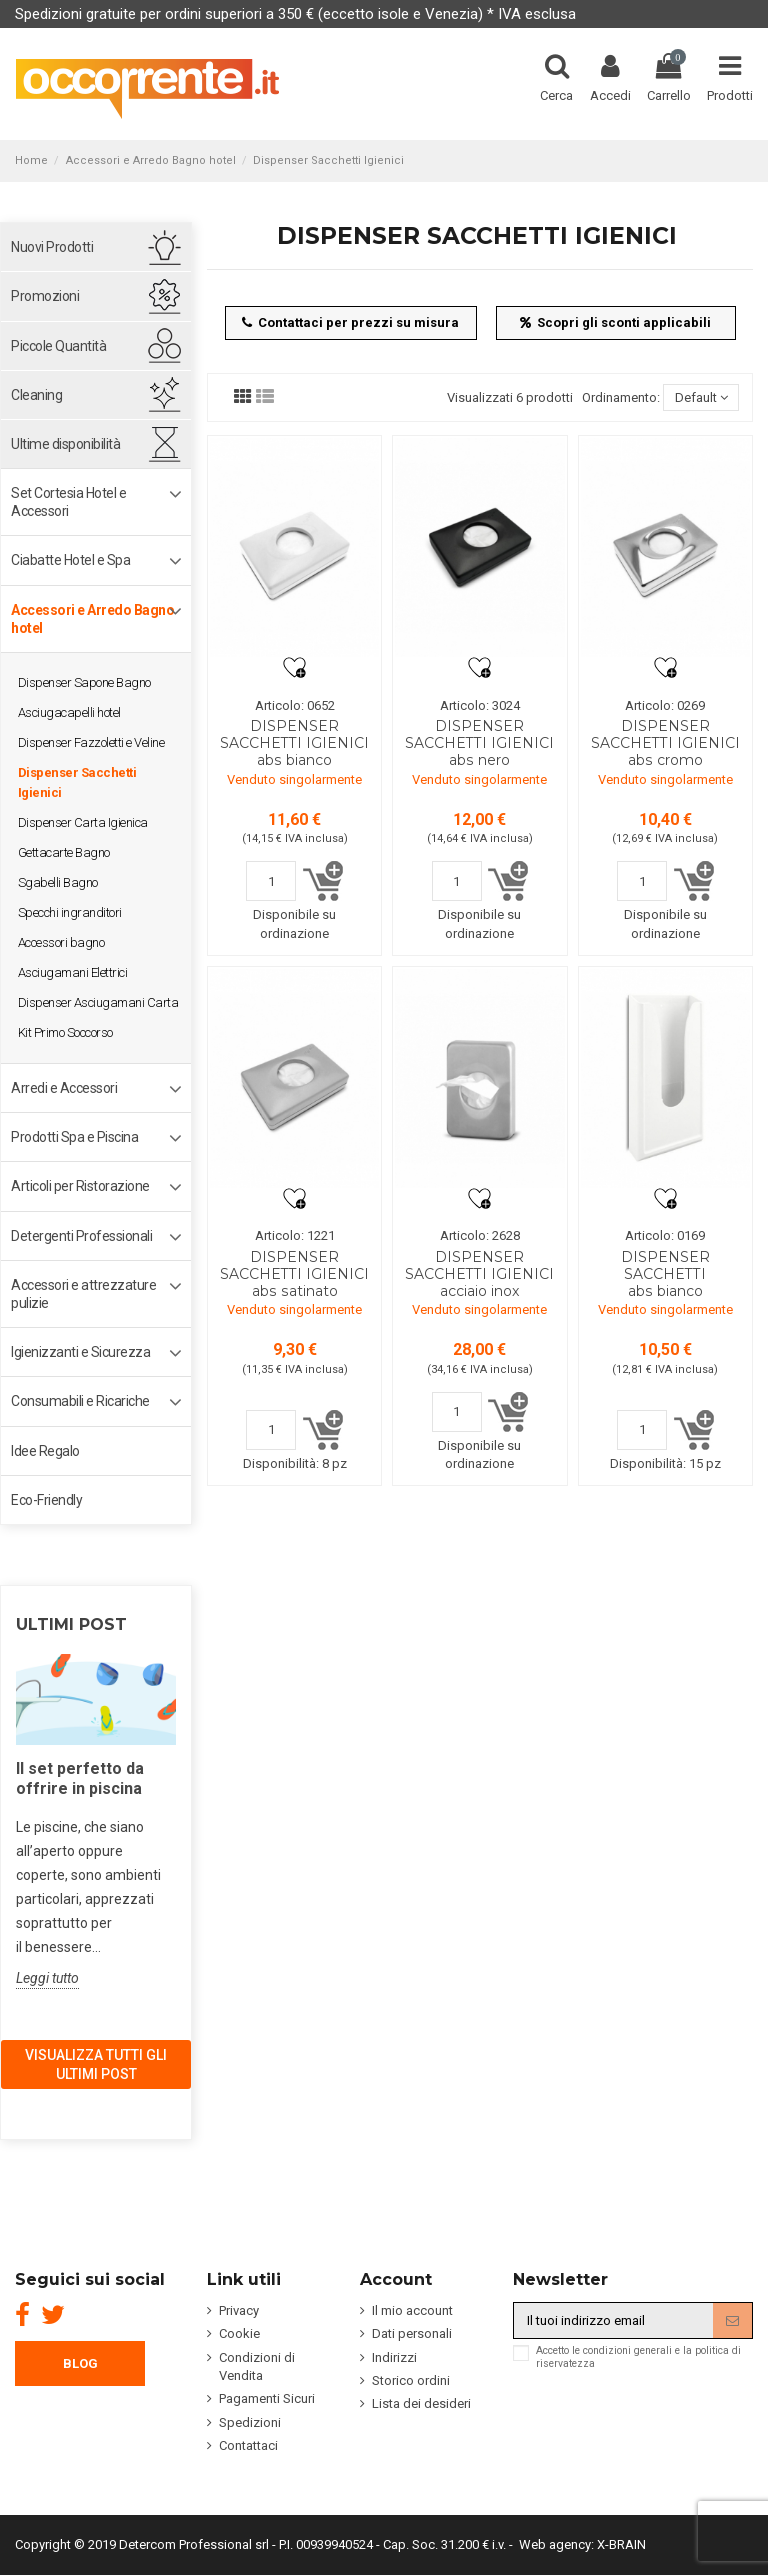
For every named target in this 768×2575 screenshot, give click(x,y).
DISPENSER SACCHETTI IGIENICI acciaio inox (479, 1274)
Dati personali (412, 2333)
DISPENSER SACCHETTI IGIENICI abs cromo (665, 743)
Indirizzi (394, 2357)
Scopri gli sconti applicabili (616, 322)
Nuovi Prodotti (52, 247)
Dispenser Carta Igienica (83, 822)
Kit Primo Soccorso (65, 1032)
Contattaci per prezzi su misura (351, 322)
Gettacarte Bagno (64, 852)
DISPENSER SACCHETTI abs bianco (665, 1274)
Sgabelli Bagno (58, 882)
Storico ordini (411, 2380)
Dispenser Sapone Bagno (84, 682)
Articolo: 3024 (480, 705)
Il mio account (412, 2310)
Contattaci (248, 2445)
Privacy (239, 2310)
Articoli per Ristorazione (80, 1186)
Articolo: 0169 (665, 1235)
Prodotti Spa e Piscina (74, 1137)
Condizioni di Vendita (257, 2366)
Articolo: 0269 (665, 705)
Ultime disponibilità (65, 444)
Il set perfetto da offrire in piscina (80, 1778)
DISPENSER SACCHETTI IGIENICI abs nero (479, 743)
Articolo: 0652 (295, 705)
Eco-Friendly (46, 1500)
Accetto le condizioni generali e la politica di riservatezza (638, 2357)
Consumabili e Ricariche (80, 1401)
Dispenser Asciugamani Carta (98, 1002)
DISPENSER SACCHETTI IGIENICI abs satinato (294, 1274)
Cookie (239, 2333)
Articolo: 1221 (295, 1235)
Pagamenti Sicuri (267, 2398)
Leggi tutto (47, 1978)
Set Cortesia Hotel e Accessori (68, 502)
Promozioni (45, 296)
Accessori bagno (61, 942)
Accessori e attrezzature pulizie (83, 1294)
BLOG (80, 2363)
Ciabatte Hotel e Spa (70, 560)
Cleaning (36, 395)
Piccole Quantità (58, 346)
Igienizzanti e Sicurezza (80, 1352)
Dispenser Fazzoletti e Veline (91, 742)
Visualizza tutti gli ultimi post (96, 2064)
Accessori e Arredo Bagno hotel (92, 619)
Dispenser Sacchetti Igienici (77, 782)
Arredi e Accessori (64, 1088)
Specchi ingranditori (70, 912)
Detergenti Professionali (81, 1236)
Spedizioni (250, 2422)
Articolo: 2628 (480, 1235)
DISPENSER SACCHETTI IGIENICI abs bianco (294, 743)
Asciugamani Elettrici (73, 972)
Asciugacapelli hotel (69, 712)
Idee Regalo (45, 1451)
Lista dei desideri (421, 2403)
